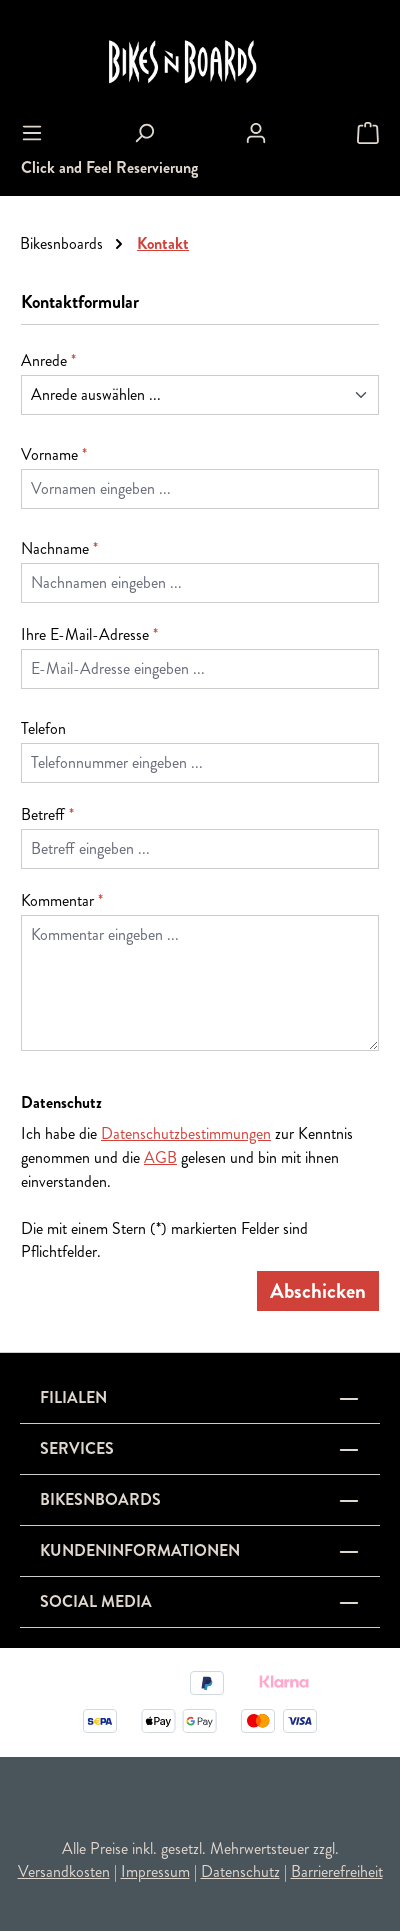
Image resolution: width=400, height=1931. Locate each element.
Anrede (48, 360)
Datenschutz (240, 1871)
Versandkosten (64, 1871)
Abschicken (318, 1291)
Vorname (54, 454)
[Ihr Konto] (256, 133)
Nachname (59, 548)
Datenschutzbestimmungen (186, 1133)
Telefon (43, 728)
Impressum (155, 1871)
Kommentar (62, 900)
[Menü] (32, 133)
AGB (160, 1157)
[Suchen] (144, 133)
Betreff (47, 814)
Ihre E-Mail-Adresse (89, 634)
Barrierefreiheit (337, 1871)
